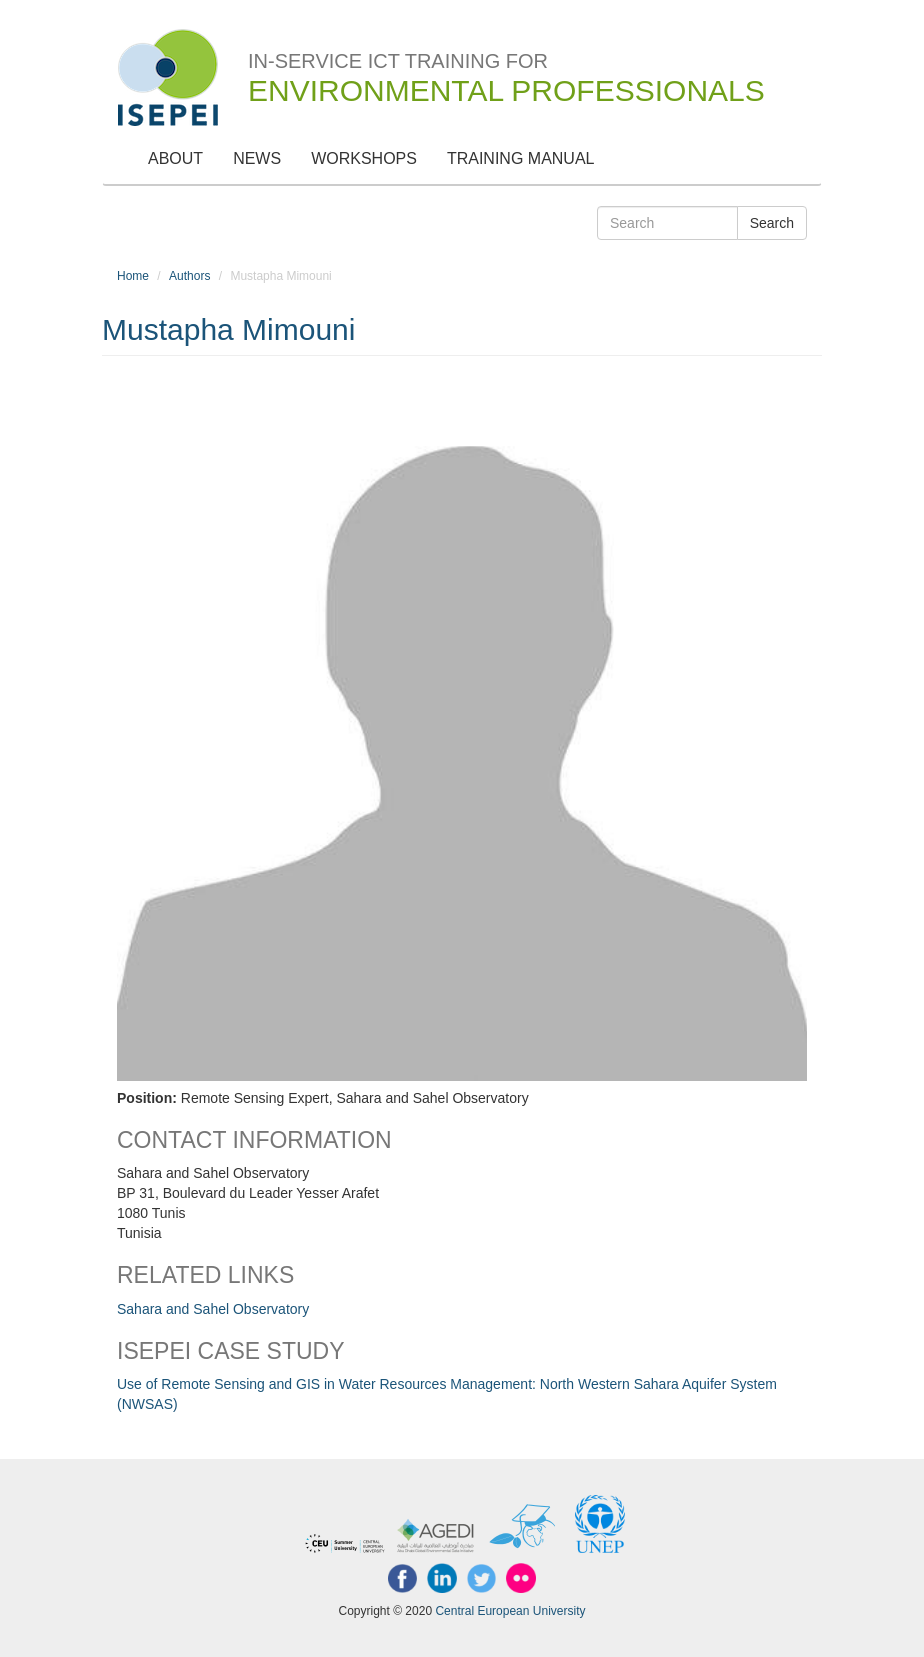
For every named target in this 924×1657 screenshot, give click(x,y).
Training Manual (521, 158)
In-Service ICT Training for (506, 65)
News (257, 158)
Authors (189, 276)
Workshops (364, 158)
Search (772, 223)
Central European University (510, 1611)
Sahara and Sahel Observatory (213, 1309)
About (175, 158)
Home (133, 276)
